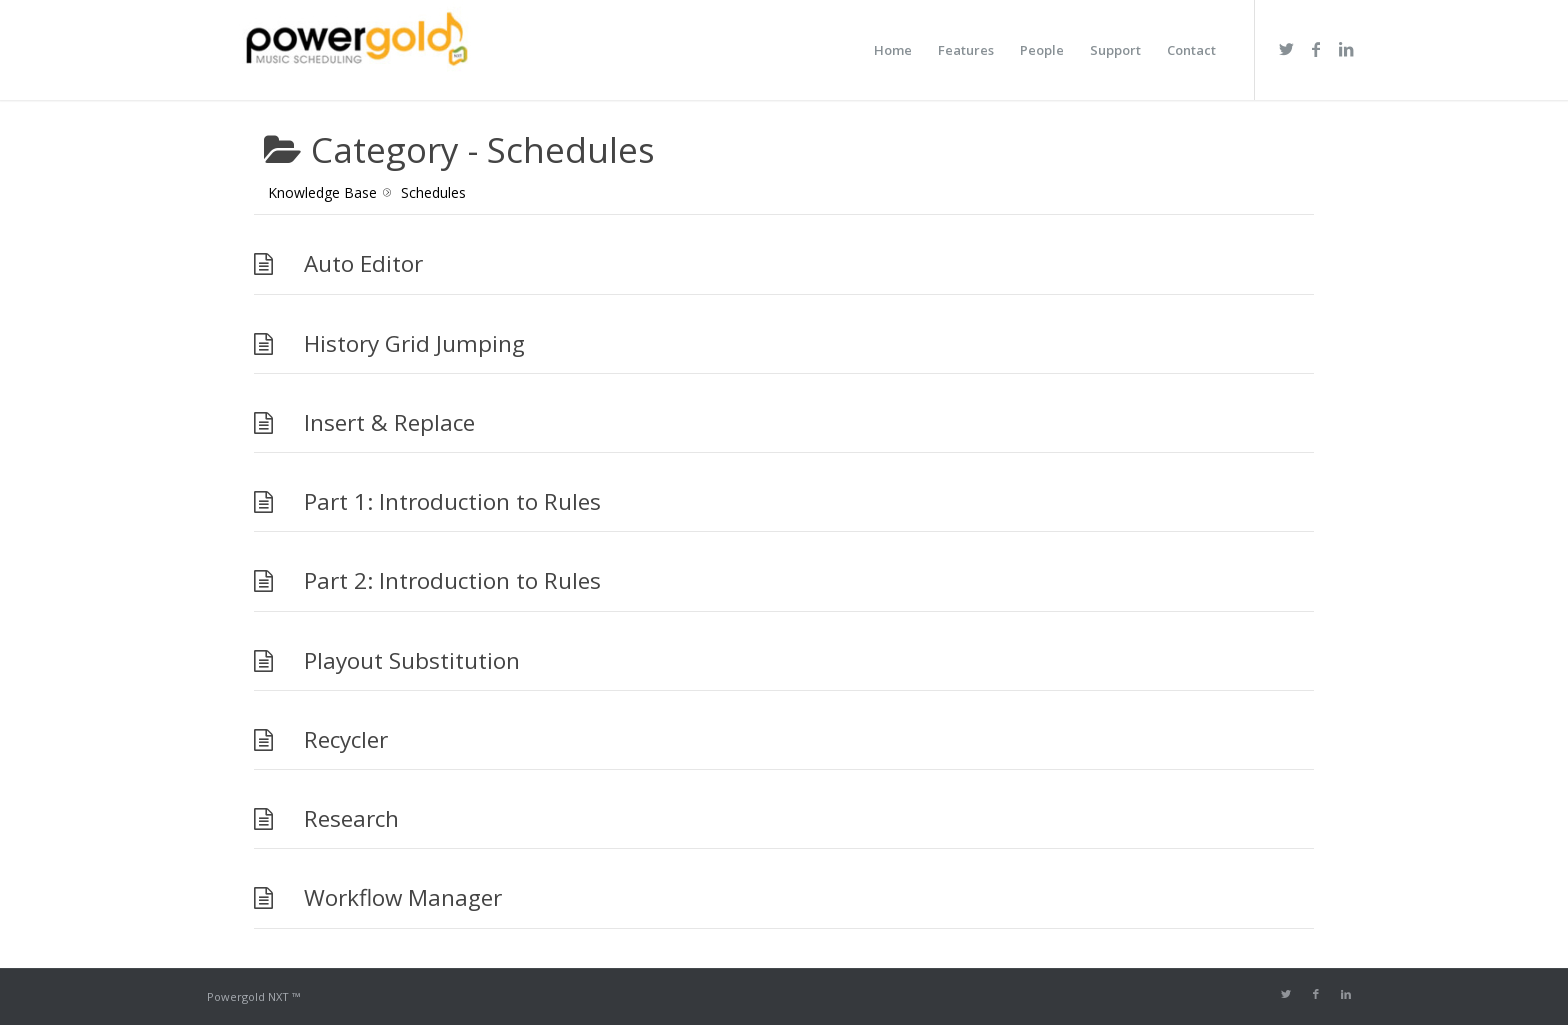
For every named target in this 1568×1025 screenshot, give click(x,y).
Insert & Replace (389, 422)
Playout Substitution (412, 660)
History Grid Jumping (414, 343)
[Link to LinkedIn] (1346, 49)
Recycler (346, 739)
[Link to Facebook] (1316, 49)
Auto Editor (363, 263)
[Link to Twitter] (1286, 49)
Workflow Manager (403, 897)
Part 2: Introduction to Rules (452, 580)
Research (351, 818)
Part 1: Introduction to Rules (452, 501)
